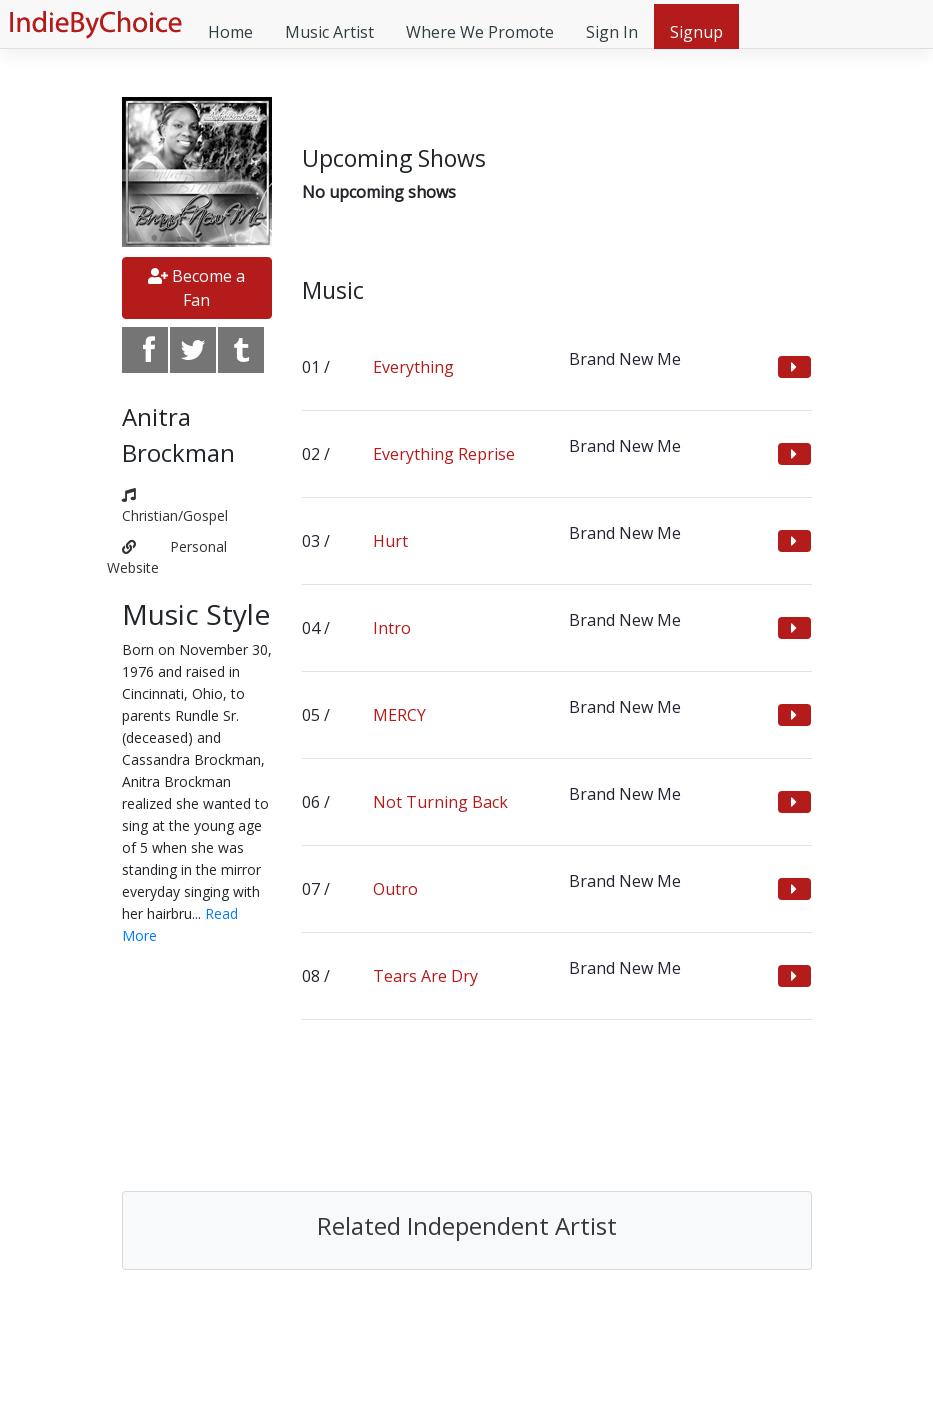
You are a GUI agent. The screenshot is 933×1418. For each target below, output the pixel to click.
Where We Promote (480, 32)
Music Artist (329, 32)
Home (230, 32)
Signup (696, 32)
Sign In (612, 32)
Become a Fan (196, 288)
